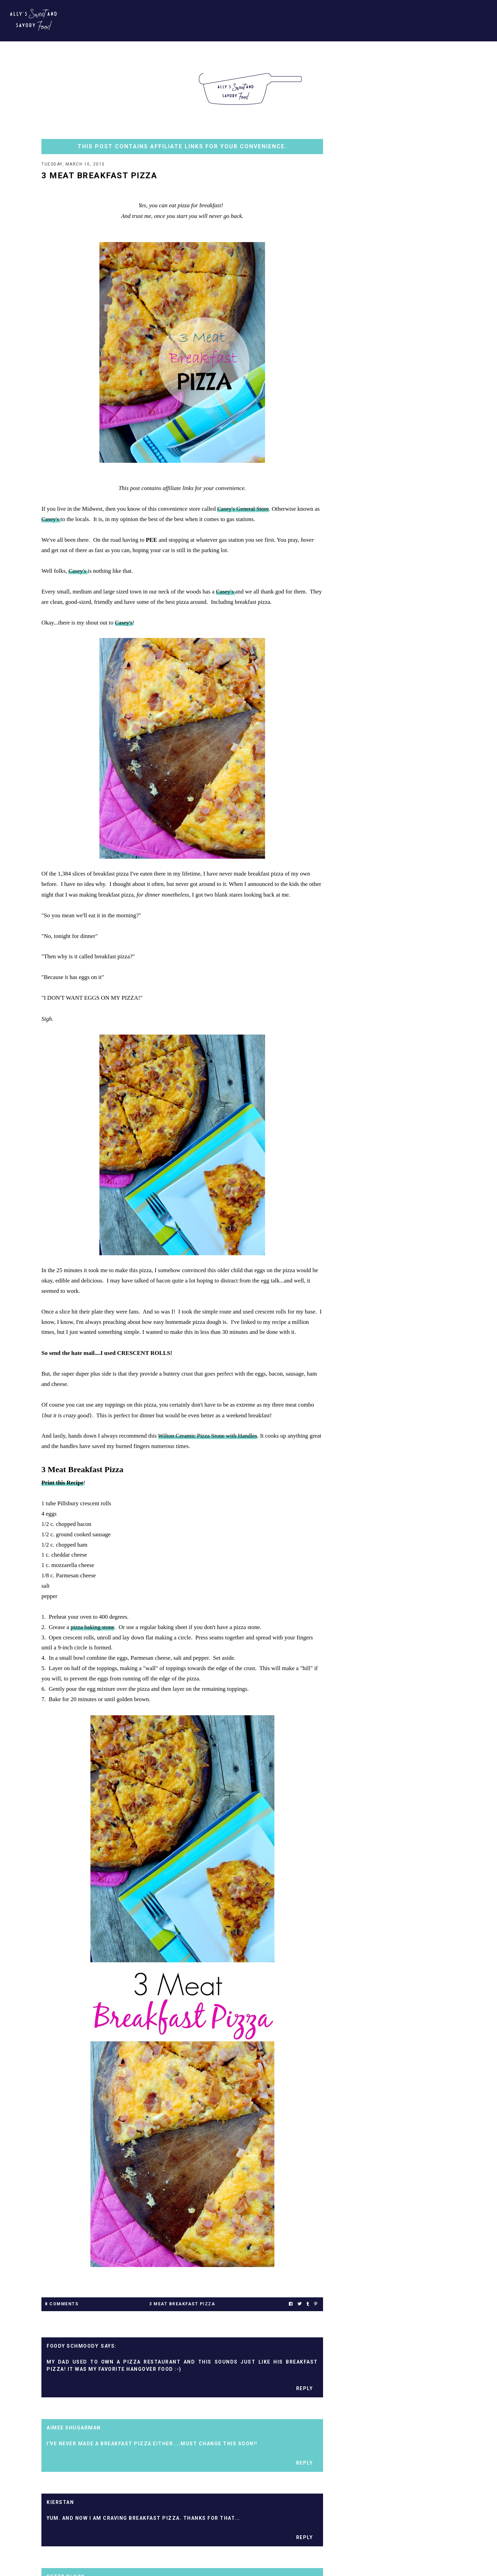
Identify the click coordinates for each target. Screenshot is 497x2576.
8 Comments (61, 2304)
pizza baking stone (93, 1628)
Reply (304, 2389)
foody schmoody (72, 2346)
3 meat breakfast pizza (182, 2304)
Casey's (50, 520)
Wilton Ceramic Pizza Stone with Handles (207, 1436)
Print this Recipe (62, 1483)
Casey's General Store (243, 509)
